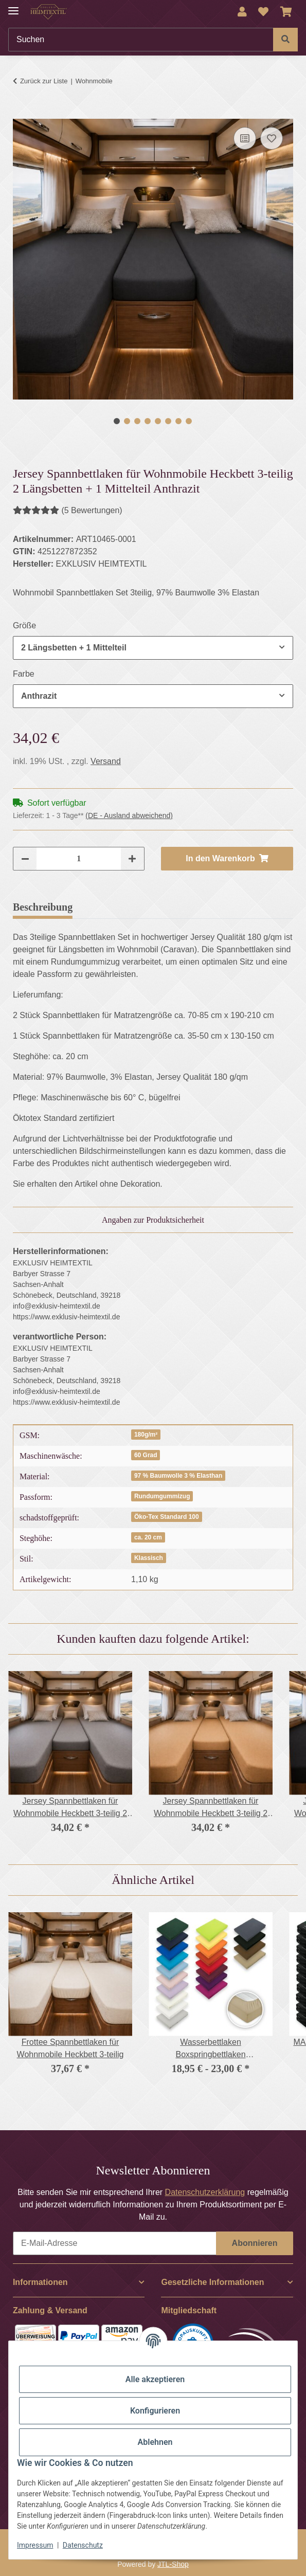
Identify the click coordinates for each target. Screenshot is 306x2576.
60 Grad (145, 1455)
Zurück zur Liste (43, 81)
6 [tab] (168, 421)
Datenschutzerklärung (205, 2192)
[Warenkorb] (286, 12)
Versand (106, 761)
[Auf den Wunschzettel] (271, 138)
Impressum (35, 2545)
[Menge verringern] (25, 858)
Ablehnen (155, 2442)
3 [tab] (137, 421)
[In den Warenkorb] (21, 113)
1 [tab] (117, 421)
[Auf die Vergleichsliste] (244, 138)
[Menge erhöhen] (132, 858)
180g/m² (145, 1434)
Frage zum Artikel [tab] (204, 907)
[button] (242, 12)
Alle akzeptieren (155, 2379)
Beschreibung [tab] (43, 907)
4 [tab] (148, 421)
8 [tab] (189, 421)
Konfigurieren (155, 2411)
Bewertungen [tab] (118, 907)
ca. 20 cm (148, 1537)
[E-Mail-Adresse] (115, 2243)
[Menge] (79, 858)
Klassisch (148, 1558)
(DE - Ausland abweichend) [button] (129, 815)
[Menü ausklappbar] (13, 6)
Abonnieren (255, 2243)
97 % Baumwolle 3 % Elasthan (178, 1475)
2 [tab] (127, 421)
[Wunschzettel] (263, 12)
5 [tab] (158, 421)
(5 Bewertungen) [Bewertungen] (67, 510)
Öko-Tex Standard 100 (166, 1516)
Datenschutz (83, 2545)
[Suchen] (141, 39)
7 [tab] (178, 421)
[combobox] (153, 648)
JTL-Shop (173, 2564)
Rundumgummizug (162, 1496)
